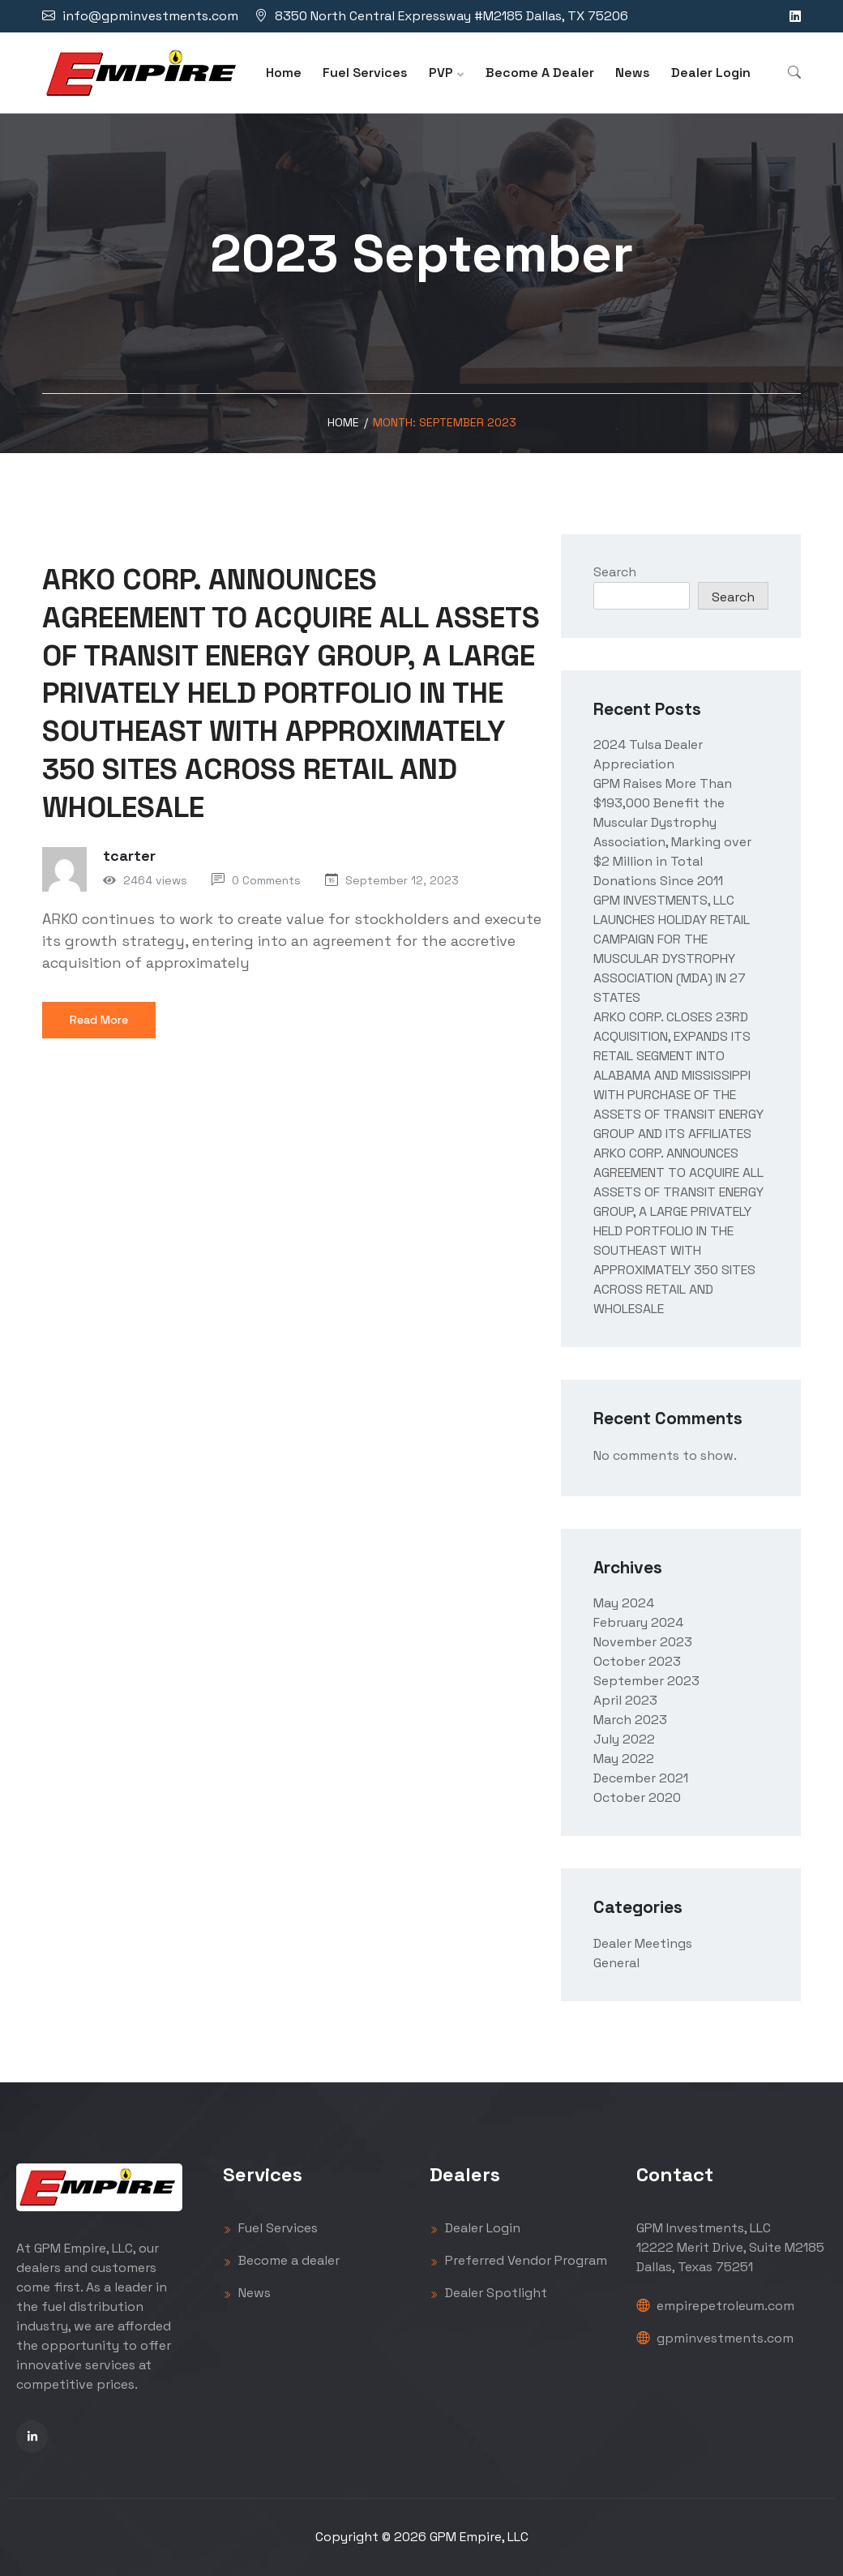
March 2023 (630, 1719)
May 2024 (623, 1602)
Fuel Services (365, 72)
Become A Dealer (540, 72)
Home (284, 72)
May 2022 (623, 1758)
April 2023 (625, 1700)
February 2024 (638, 1622)
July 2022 (624, 1739)
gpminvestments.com (715, 2338)
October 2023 (637, 1661)
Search (614, 571)
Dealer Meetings (642, 1943)
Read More (99, 1019)
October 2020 (637, 1797)
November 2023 (642, 1641)
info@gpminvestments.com (150, 15)
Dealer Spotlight (488, 2292)
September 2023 (646, 1680)
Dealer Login (711, 72)
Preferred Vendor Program (518, 2260)
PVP (441, 72)
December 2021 (640, 1778)
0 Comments (266, 880)
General (616, 1962)
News (632, 72)
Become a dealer (281, 2260)
